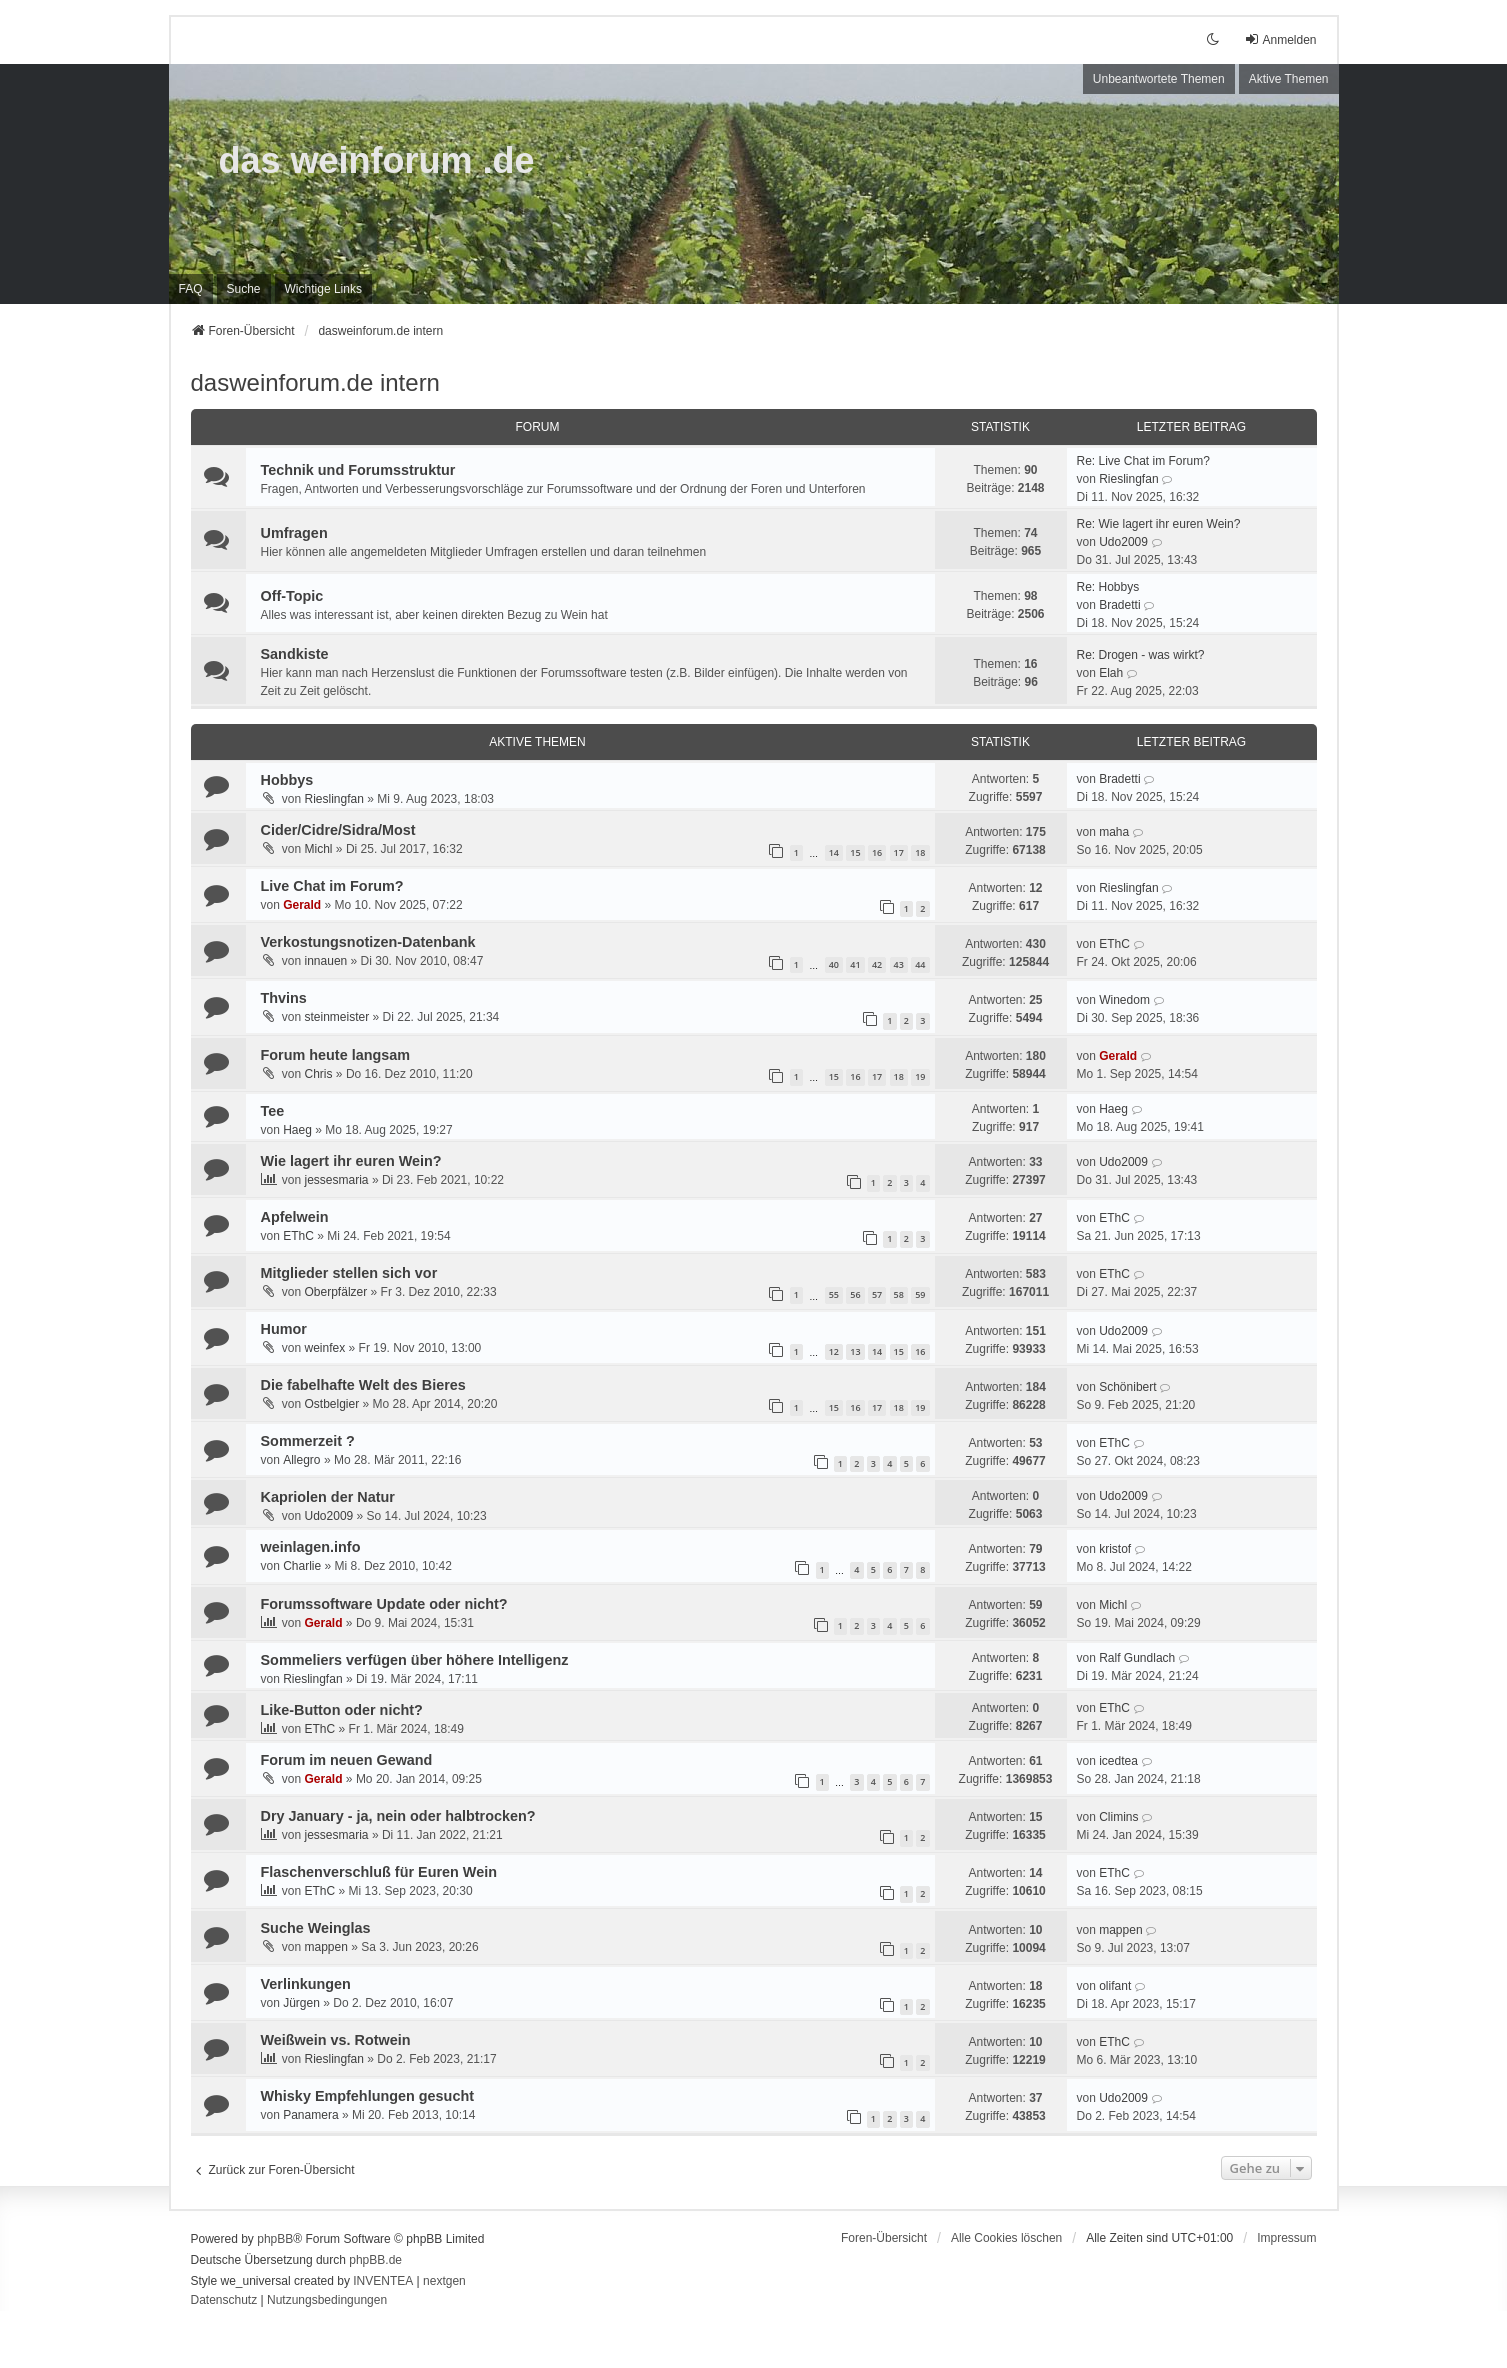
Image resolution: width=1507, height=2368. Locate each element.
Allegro (301, 1460)
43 (899, 964)
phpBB (275, 2239)
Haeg (297, 1130)
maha (1114, 832)
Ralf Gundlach (1137, 1658)
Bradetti (1119, 605)
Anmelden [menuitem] (1280, 39)
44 (920, 964)
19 (920, 1076)
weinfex (325, 1348)
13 (855, 1351)
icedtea (1118, 1761)
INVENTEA (383, 2281)
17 (899, 852)
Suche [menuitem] (244, 289)
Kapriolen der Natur (328, 1497)
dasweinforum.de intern (315, 382)
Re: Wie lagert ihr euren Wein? (1159, 524)
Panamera (310, 2115)
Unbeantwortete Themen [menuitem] (1159, 79)
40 (834, 964)
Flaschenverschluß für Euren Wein (379, 1872)
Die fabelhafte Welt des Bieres (363, 1385)
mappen (326, 1947)
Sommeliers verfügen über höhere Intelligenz (415, 1660)
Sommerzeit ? (308, 1441)
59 (920, 1294)
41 (855, 964)
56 (855, 1294)
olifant (1115, 1986)
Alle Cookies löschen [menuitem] (1006, 2238)
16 (877, 852)
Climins (1118, 1817)
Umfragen (294, 533)
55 (834, 1294)
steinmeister (337, 1017)
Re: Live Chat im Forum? (1143, 461)
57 (877, 1294)
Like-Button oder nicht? (342, 1710)
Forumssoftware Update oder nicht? (384, 1604)
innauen (326, 961)
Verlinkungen (306, 1984)
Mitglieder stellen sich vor (349, 1273)
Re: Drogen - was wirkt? (1141, 655)
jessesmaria (337, 1180)
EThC (1114, 944)
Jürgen (301, 2003)
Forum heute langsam (336, 1055)
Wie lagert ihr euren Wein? (351, 1161)
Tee (273, 1111)
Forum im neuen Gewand (347, 1760)
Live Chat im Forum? (332, 886)
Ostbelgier (332, 1404)
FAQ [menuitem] (191, 289)
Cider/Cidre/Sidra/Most (338, 830)
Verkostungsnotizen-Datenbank (368, 942)
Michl (319, 849)
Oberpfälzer (336, 1292)
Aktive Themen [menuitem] (1289, 79)
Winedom (1124, 1000)
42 (877, 964)
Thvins (284, 998)
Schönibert (1127, 1387)
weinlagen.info (311, 1547)
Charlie (302, 1566)
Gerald (302, 905)
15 (855, 852)
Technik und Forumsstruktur (358, 470)
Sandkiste (295, 654)
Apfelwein (295, 1217)
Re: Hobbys (1108, 587)
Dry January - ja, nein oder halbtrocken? (398, 1816)
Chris (319, 1074)
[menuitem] (323, 289)
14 (834, 852)
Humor (284, 1329)
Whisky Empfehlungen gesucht (368, 2096)
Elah (1111, 673)
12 (834, 1351)
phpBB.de (375, 2260)
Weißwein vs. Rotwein (336, 2040)
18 (920, 852)
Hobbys (287, 780)
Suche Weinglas (316, 1928)
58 (899, 1294)
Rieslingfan (1128, 479)
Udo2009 (1123, 542)
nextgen (444, 2281)
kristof (1115, 1549)
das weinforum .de (377, 160)
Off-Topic (292, 596)
